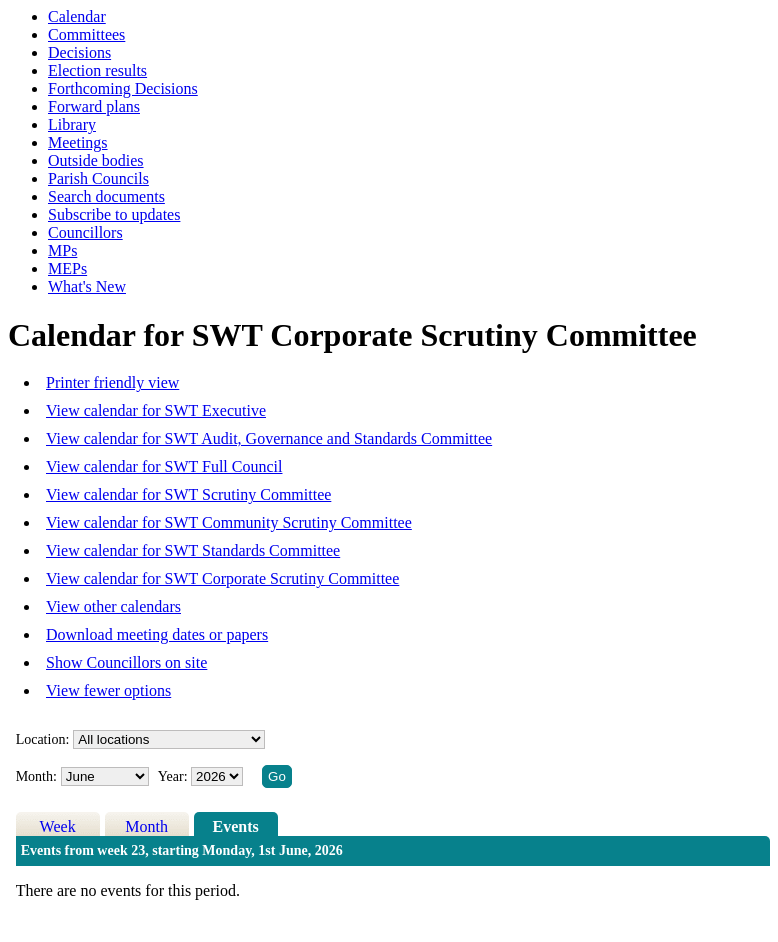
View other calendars (113, 606)
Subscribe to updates (114, 214)
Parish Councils (98, 178)
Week (58, 826)
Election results (97, 70)
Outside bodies (96, 160)
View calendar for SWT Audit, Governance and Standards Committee (269, 438)
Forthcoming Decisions (123, 88)
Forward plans (94, 106)
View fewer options (108, 690)
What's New (87, 286)
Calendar (77, 16)
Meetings (78, 142)
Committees (86, 34)
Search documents (106, 196)
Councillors (85, 232)
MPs (62, 250)
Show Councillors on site (126, 662)
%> (169, 739)
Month (146, 826)
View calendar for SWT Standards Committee (193, 550)
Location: (43, 739)
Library (72, 124)
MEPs (67, 268)
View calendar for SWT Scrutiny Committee (188, 494)
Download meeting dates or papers (157, 634)
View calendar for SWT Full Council (164, 466)
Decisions (79, 52)
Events (236, 826)
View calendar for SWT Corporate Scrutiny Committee (222, 578)
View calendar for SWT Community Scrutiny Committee (229, 522)
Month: (36, 776)
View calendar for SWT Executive (156, 410)
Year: (174, 776)
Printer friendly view (112, 382)
